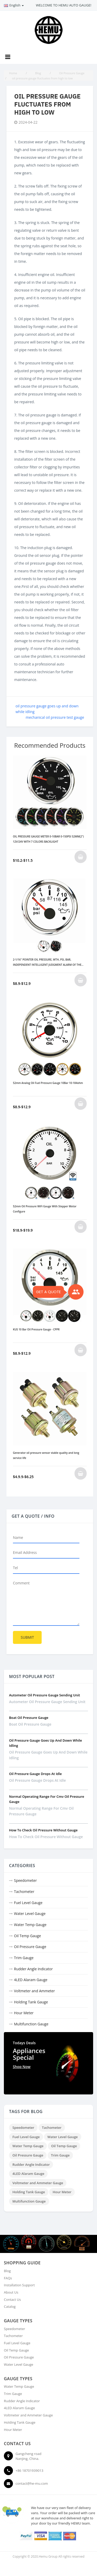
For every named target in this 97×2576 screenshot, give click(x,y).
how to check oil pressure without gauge (43, 1830)
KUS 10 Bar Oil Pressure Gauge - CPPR (36, 1329)
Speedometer (25, 1880)
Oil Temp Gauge (27, 1935)
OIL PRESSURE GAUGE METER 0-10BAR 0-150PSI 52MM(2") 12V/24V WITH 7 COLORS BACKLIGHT (48, 839)
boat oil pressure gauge (28, 1717)
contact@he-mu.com (32, 2483)
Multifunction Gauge (31, 2023)
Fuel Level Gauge (28, 1902)
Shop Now (22, 2066)
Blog (7, 2270)
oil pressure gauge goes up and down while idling (48, 1755)
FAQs (8, 2278)
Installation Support (19, 2285)
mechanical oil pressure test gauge (55, 717)
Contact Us (12, 2299)
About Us (11, 2292)
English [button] (14, 5)
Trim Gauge (24, 1957)
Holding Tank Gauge (31, 2002)
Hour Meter (24, 2012)
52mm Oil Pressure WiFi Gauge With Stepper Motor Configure (45, 1208)
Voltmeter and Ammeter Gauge (37, 2183)
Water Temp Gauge (30, 1924)
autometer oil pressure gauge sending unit (44, 1695)
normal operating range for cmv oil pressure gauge (41, 1811)
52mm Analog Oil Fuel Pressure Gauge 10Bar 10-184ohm (48, 1083)
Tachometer (24, 1891)
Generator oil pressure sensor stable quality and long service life (46, 1455)
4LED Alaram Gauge (30, 1979)
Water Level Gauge (30, 1913)
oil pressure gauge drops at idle (35, 1773)
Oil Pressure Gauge (30, 1946)
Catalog (10, 2306)
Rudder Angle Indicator (33, 1968)
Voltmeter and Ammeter (34, 1990)
